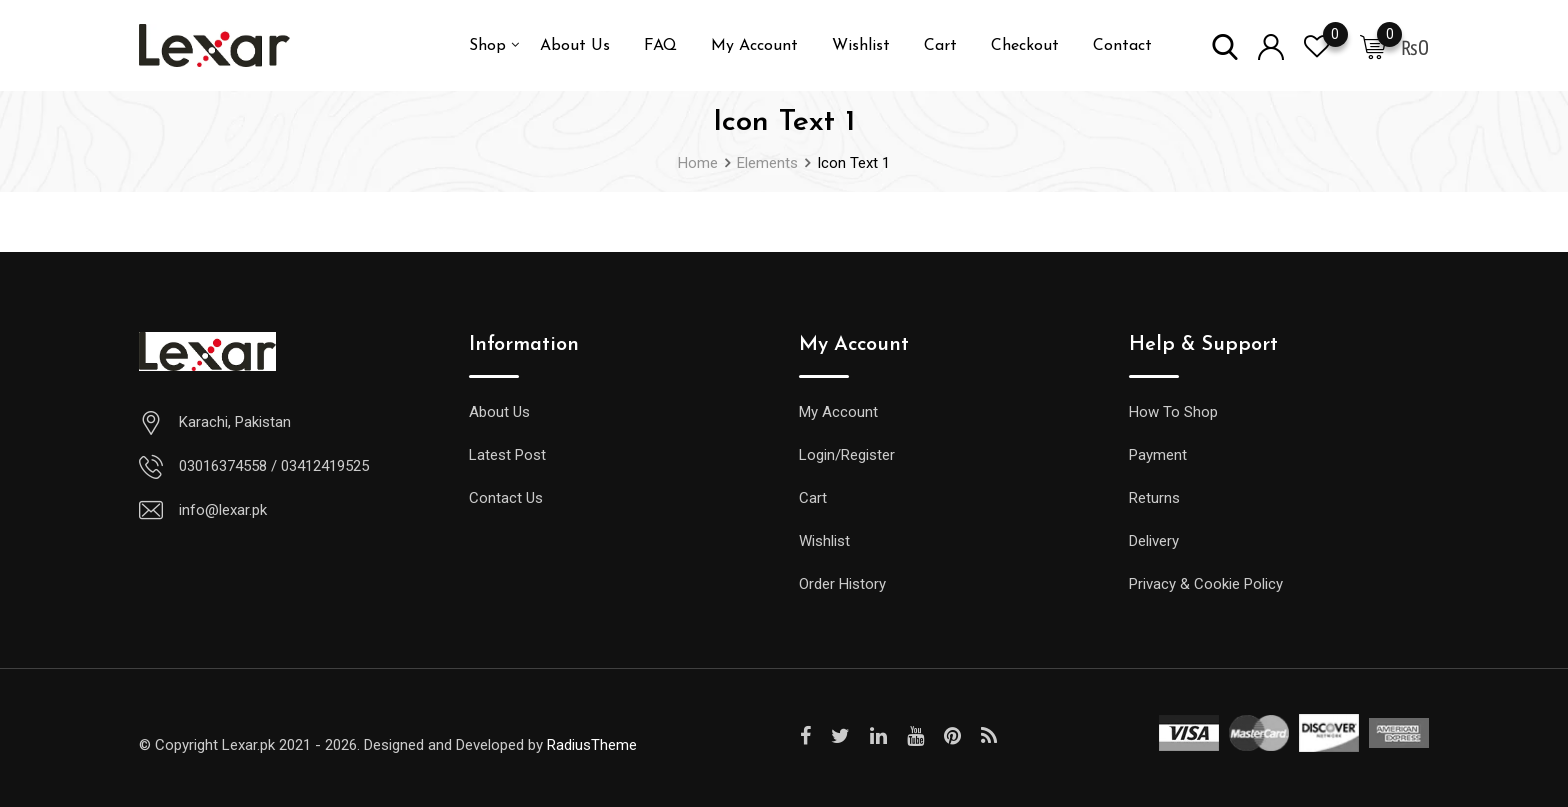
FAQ (660, 46)
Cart (940, 46)
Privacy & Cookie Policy (1206, 584)
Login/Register (847, 455)
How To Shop (1173, 412)
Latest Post (507, 455)
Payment (1158, 455)
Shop (487, 46)
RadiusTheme (592, 745)
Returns (1154, 498)
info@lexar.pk (223, 510)
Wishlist (861, 46)
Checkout (1025, 46)
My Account (754, 46)
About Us (575, 46)
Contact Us (506, 498)
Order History (842, 584)
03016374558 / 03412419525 (274, 466)
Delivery (1154, 541)
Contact (1122, 46)
